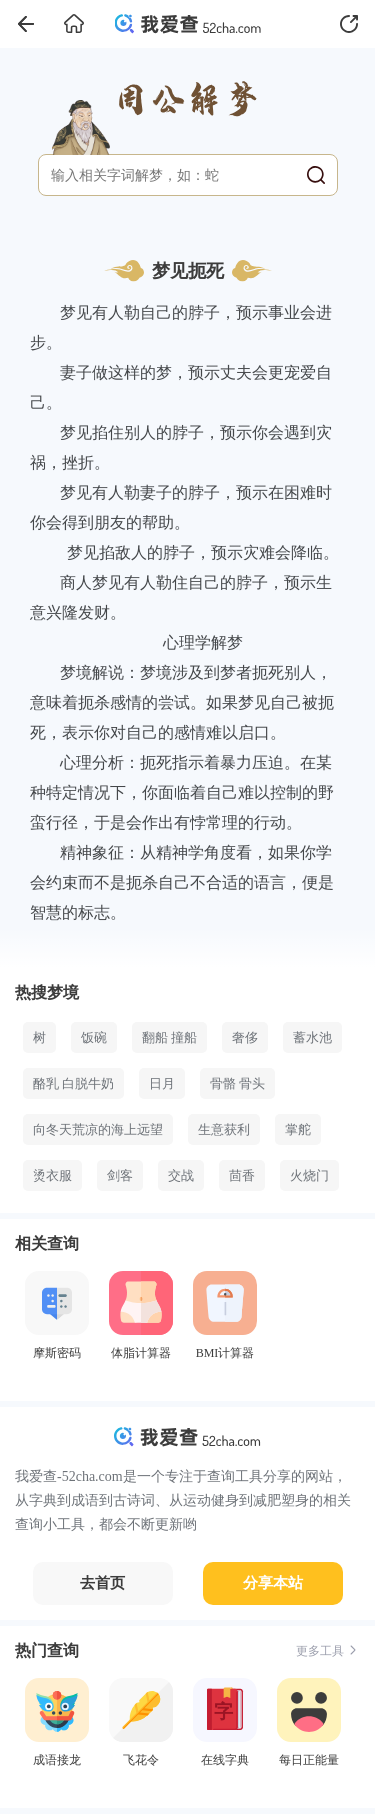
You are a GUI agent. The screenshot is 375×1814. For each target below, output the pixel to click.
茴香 (242, 1175)
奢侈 (245, 1037)
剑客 (120, 1175)
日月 (162, 1083)
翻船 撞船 (169, 1037)
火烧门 (309, 1175)
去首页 (102, 1583)
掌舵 (298, 1129)
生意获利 (224, 1129)
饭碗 (94, 1037)
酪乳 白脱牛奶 (73, 1083)
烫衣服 (52, 1175)
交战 (181, 1175)
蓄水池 (312, 1037)
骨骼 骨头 (237, 1083)
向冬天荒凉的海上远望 (98, 1129)
